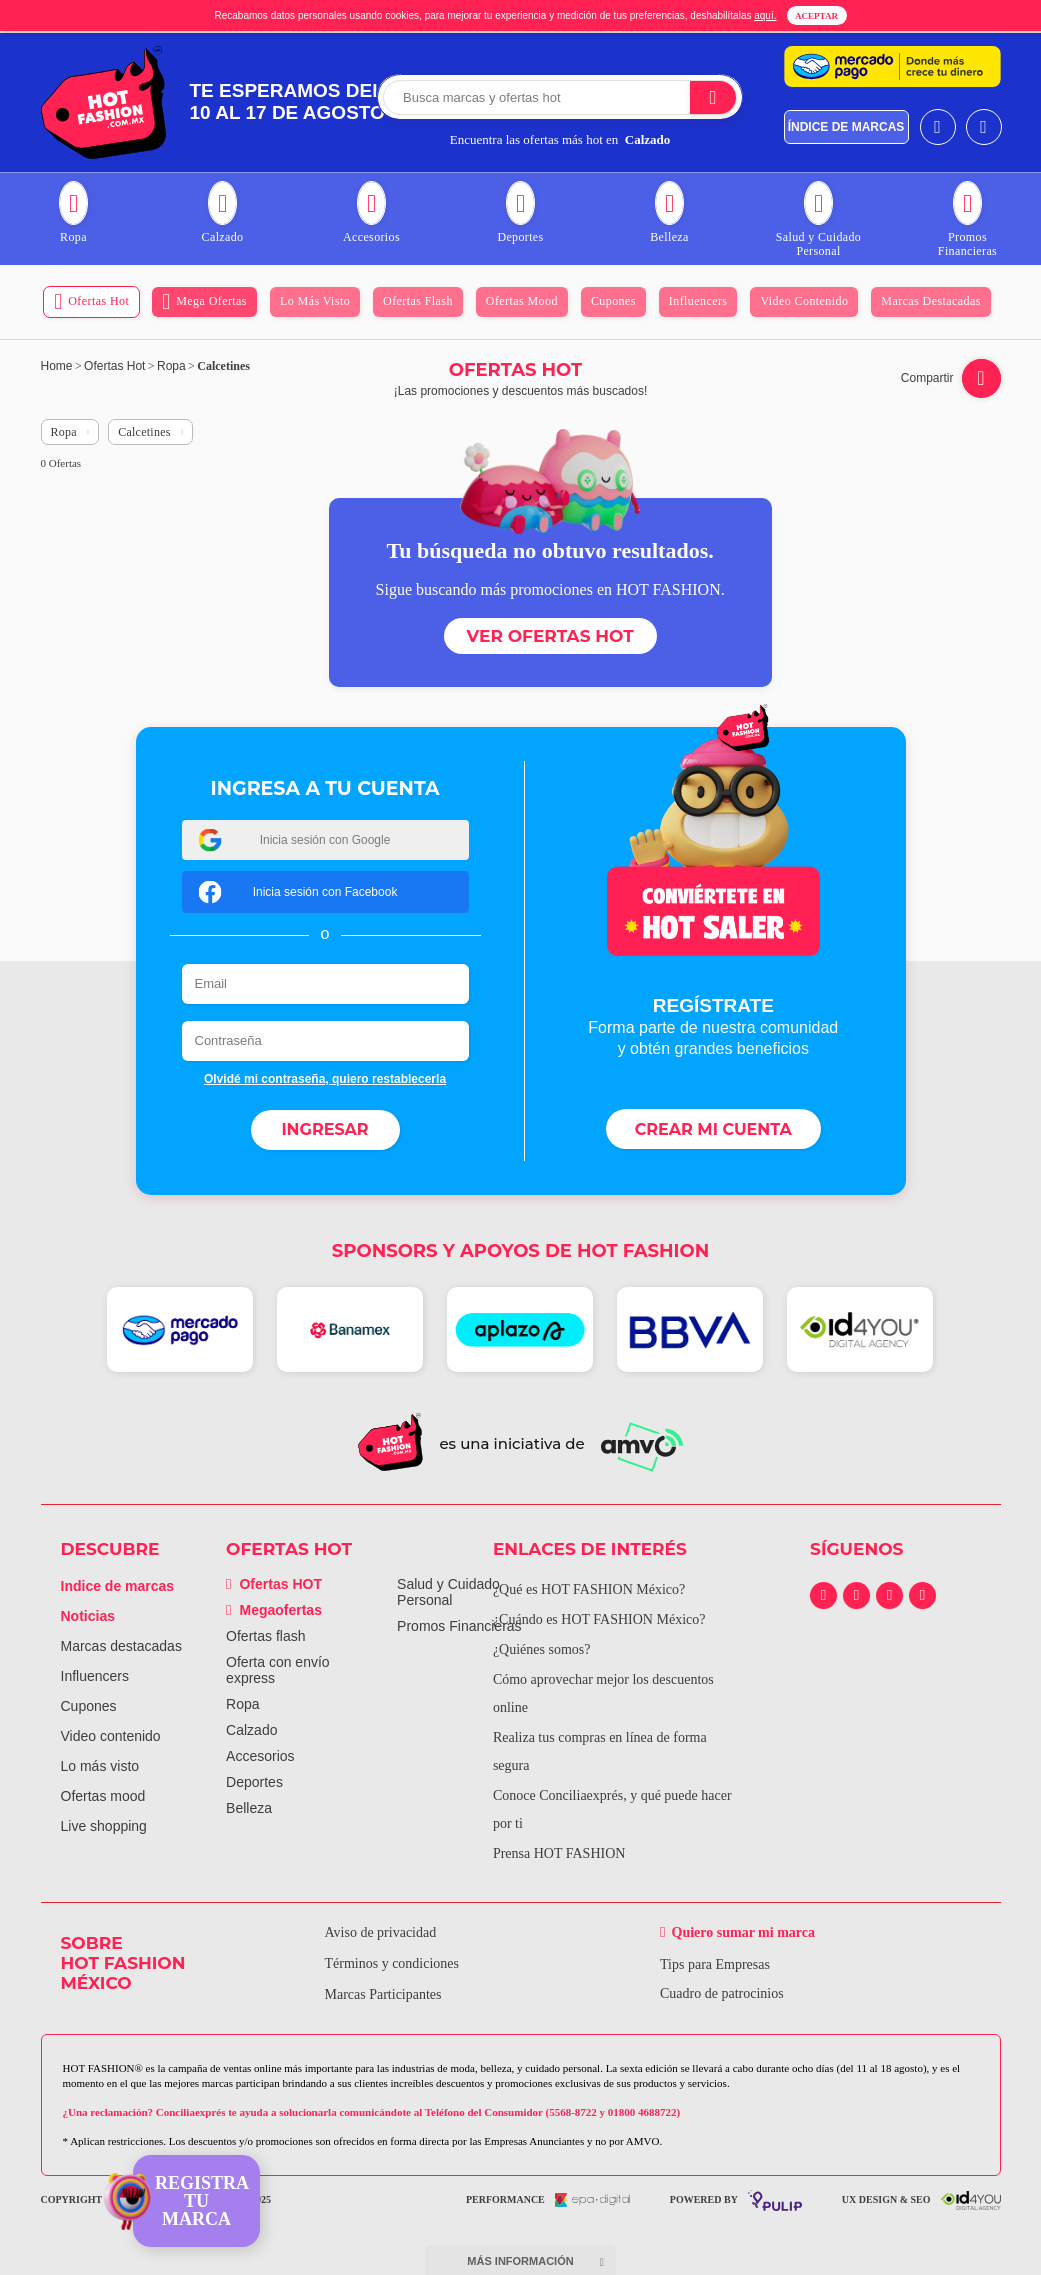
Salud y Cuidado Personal (448, 1592)
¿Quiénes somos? (542, 1649)
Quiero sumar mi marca (744, 1932)
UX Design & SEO (921, 2200)
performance (548, 2200)
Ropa (242, 1704)
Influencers (95, 1676)
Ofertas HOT (274, 1584)
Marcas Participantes (383, 1994)
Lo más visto (100, 1766)
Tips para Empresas (715, 1964)
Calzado (251, 1730)
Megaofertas (274, 1610)
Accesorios (260, 1756)
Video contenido (111, 1736)
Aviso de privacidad (381, 1932)
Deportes (254, 1782)
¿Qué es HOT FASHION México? (589, 1589)
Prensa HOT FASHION (559, 1853)
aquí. (765, 15)
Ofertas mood (103, 1796)
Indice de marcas (118, 1586)
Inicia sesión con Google (294, 839)
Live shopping (104, 1826)
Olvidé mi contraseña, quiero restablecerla (325, 1079)
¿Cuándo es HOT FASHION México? (599, 1619)
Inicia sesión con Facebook (297, 891)
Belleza (249, 1808)
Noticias (88, 1616)
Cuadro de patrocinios (722, 1993)
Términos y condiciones (392, 1963)
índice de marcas (846, 127)
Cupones (89, 1706)
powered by (736, 2200)
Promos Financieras (459, 1626)
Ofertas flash (265, 1636)
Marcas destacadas (121, 1646)
